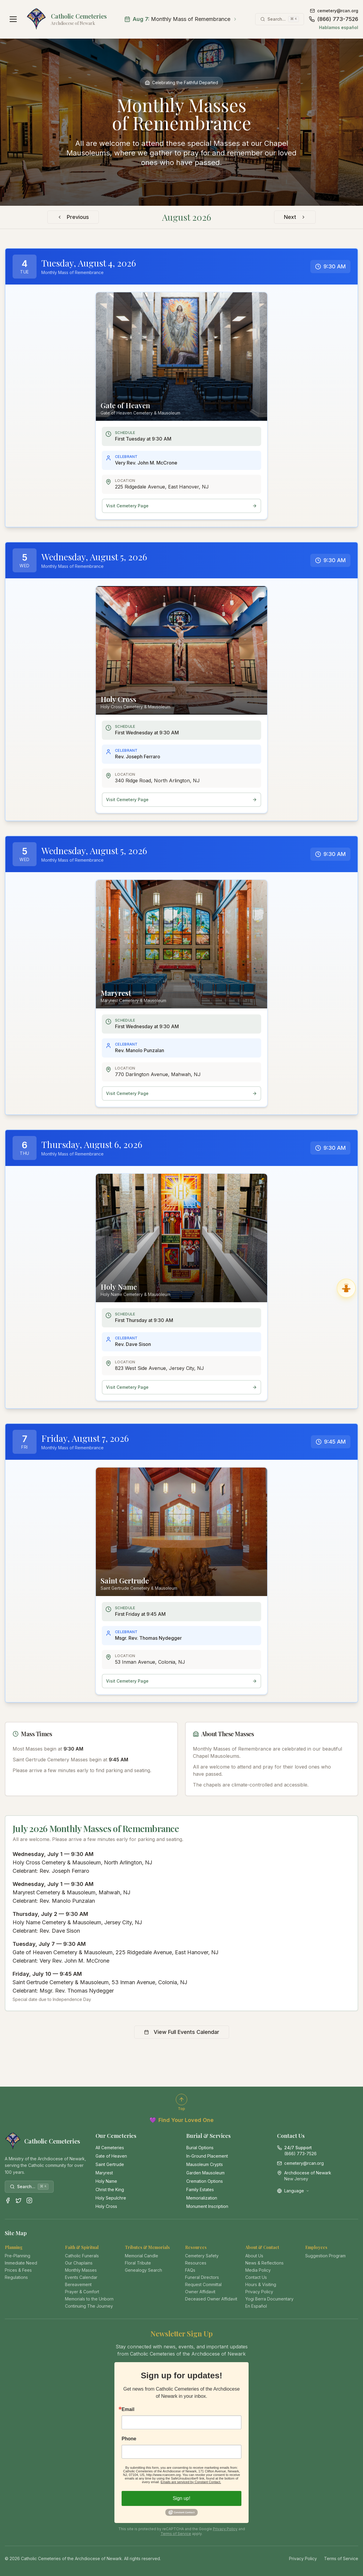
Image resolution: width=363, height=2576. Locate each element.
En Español (256, 2306)
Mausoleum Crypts (204, 2164)
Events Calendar (81, 2277)
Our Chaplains (79, 2262)
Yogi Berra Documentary (269, 2298)
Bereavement (78, 2284)
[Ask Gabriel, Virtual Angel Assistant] (346, 1288)
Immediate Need (21, 2262)
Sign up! (181, 2498)
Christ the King (110, 2189)
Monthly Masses (81, 2270)
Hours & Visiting (260, 2284)
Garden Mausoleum (205, 2172)
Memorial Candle (141, 2255)
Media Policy (258, 2270)
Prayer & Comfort (82, 2291)
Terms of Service (176, 2533)
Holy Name (106, 2181)
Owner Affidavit (200, 2291)
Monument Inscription (207, 2206)
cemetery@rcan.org (334, 10)
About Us (254, 2255)
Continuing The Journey (89, 2306)
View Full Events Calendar (181, 2032)
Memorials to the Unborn (89, 2298)
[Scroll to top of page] (181, 2102)
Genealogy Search (143, 2270)
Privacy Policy (259, 2291)
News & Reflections (264, 2262)
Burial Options (200, 2147)
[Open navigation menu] (13, 19)
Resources (195, 2262)
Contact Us (256, 2277)
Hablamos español (338, 27)
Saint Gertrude (110, 2164)
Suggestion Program (325, 2255)
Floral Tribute (138, 2262)
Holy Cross (106, 2206)
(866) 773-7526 (333, 19)
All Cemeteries (110, 2147)
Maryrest (104, 2172)
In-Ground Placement (207, 2155)
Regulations (16, 2277)
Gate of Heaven (111, 2155)
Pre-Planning (17, 2255)
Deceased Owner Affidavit (211, 2298)
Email (128, 2409)
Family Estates (200, 2189)
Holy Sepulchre (111, 2197)
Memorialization (201, 2197)
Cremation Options (204, 2181)
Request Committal (203, 2284)
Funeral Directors (202, 2277)
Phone (129, 2438)
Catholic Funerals (82, 2255)
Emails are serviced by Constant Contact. (191, 2482)
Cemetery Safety (202, 2255)
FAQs (190, 2270)
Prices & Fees (18, 2270)
